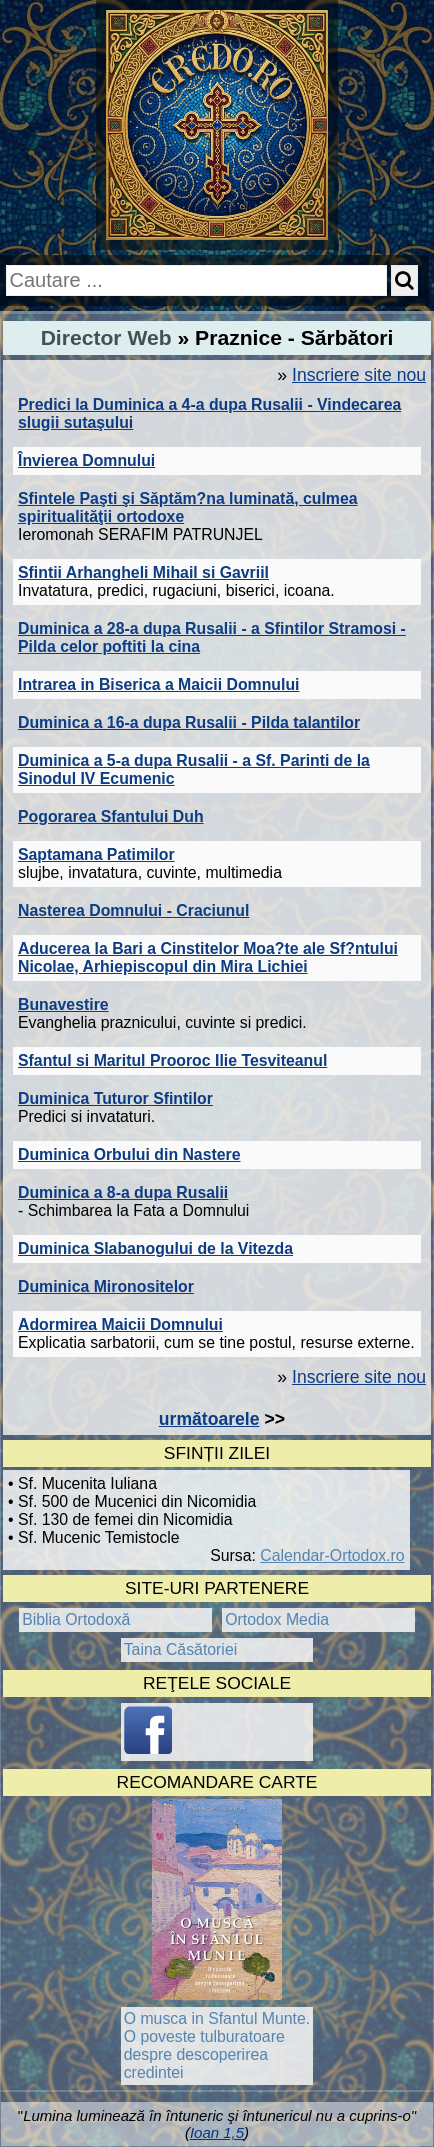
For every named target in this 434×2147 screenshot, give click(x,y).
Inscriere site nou (359, 375)
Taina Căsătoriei (181, 1649)
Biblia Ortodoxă (76, 1619)
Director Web (106, 337)
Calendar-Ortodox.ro (332, 1555)
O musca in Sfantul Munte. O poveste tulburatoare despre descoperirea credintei (217, 2045)
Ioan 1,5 (217, 2132)
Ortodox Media (277, 1619)
